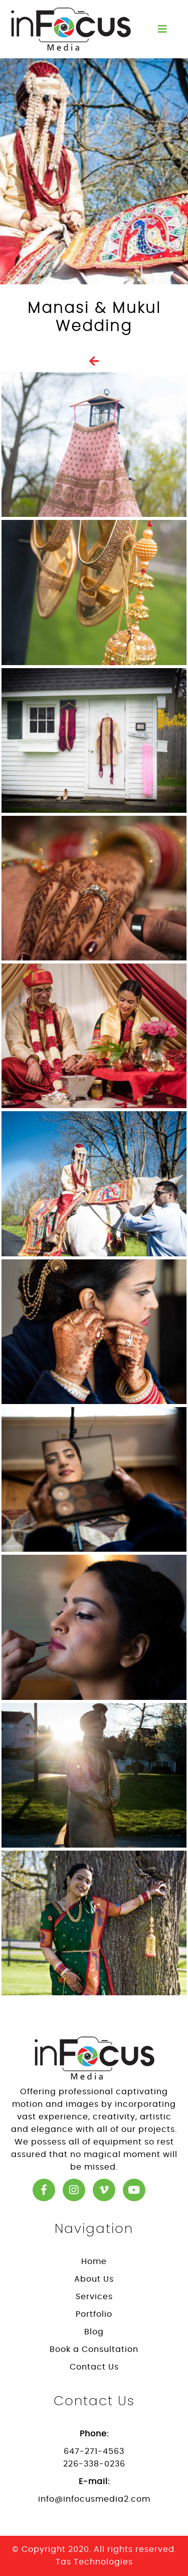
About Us (94, 2279)
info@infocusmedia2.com (94, 2499)
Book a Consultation (94, 2349)
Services (94, 2297)
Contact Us (94, 2367)
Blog (94, 2332)
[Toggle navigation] (162, 29)
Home (94, 2262)
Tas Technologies (94, 2562)
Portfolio (94, 2314)
